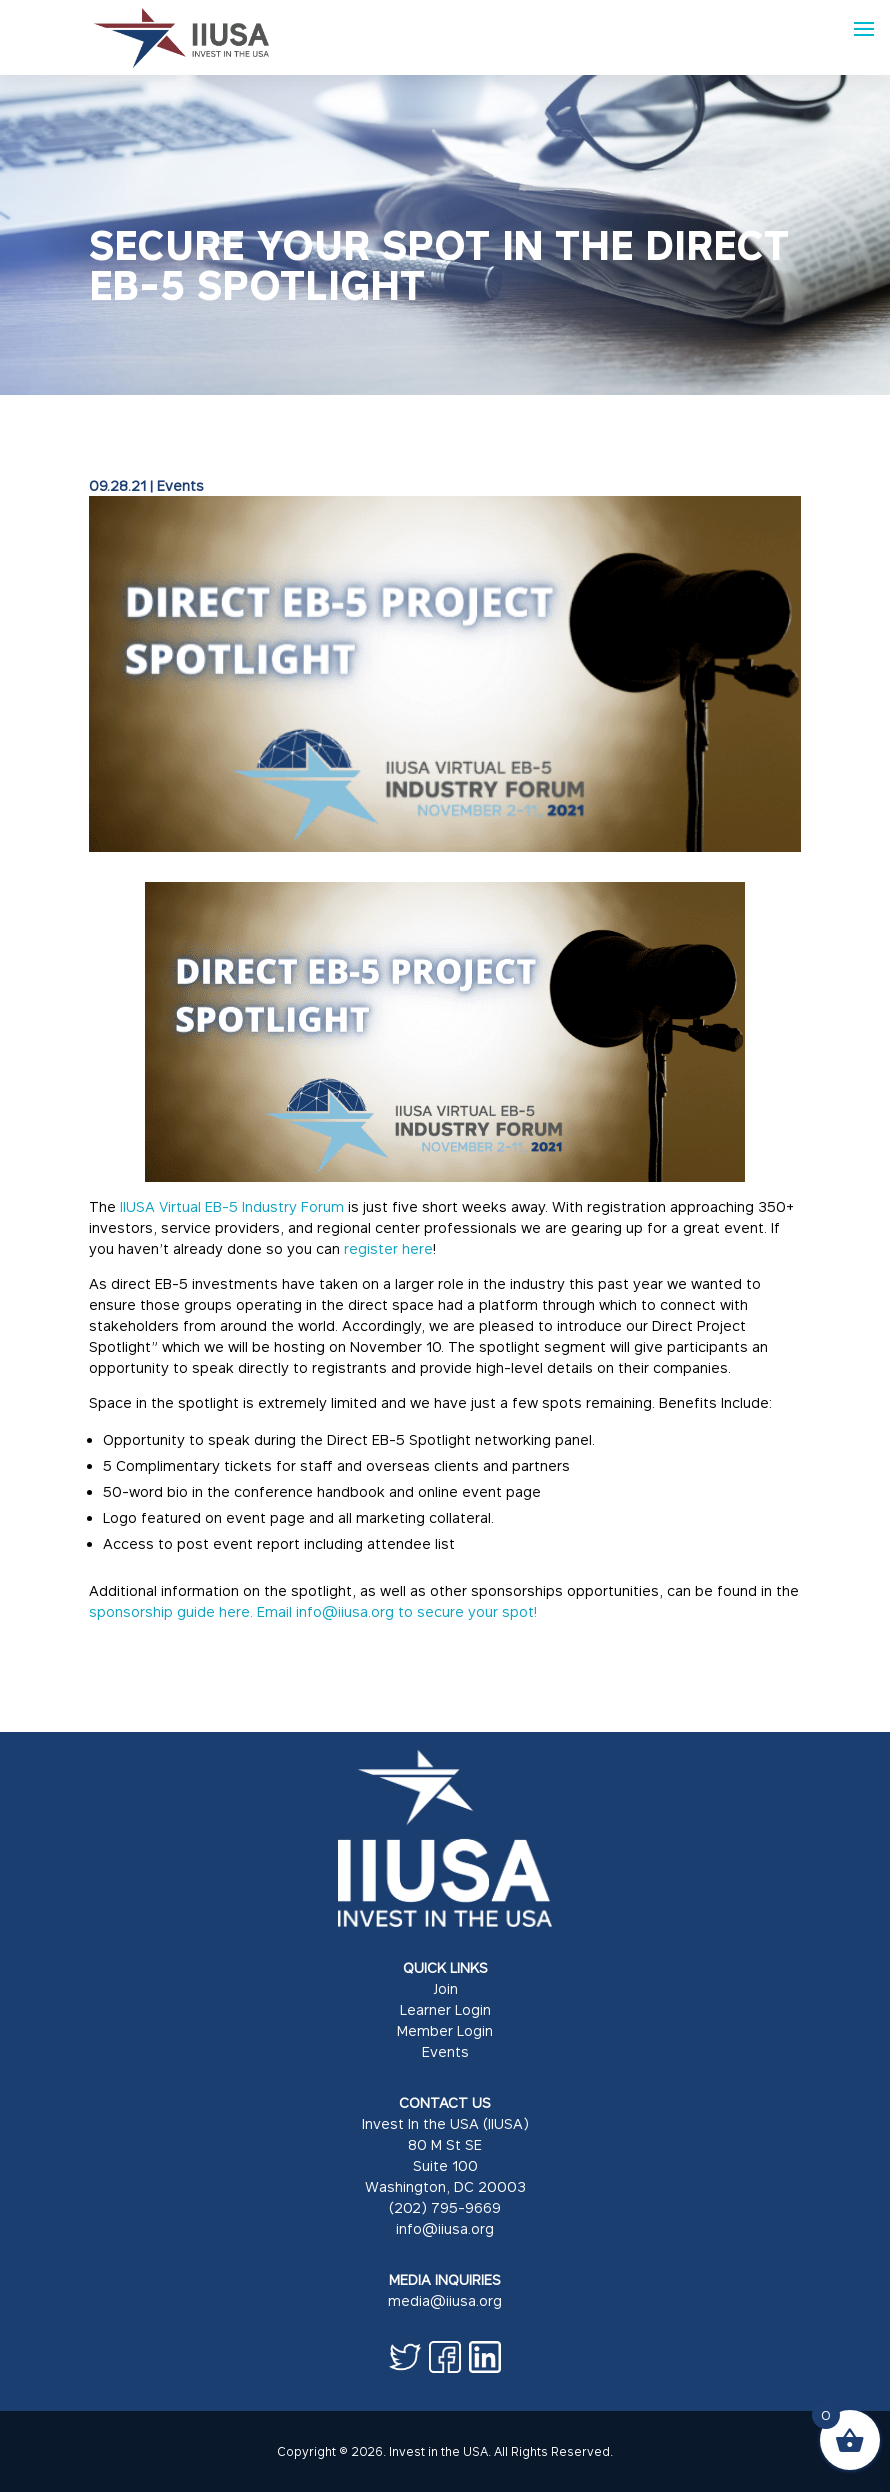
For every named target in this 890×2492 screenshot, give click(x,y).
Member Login (445, 2030)
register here (388, 1248)
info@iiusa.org (445, 2228)
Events (180, 485)
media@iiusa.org (445, 2300)
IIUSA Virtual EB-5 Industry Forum (232, 1206)
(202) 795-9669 (445, 2207)
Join (445, 1988)
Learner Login (445, 2009)
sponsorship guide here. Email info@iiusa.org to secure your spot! (313, 1611)
